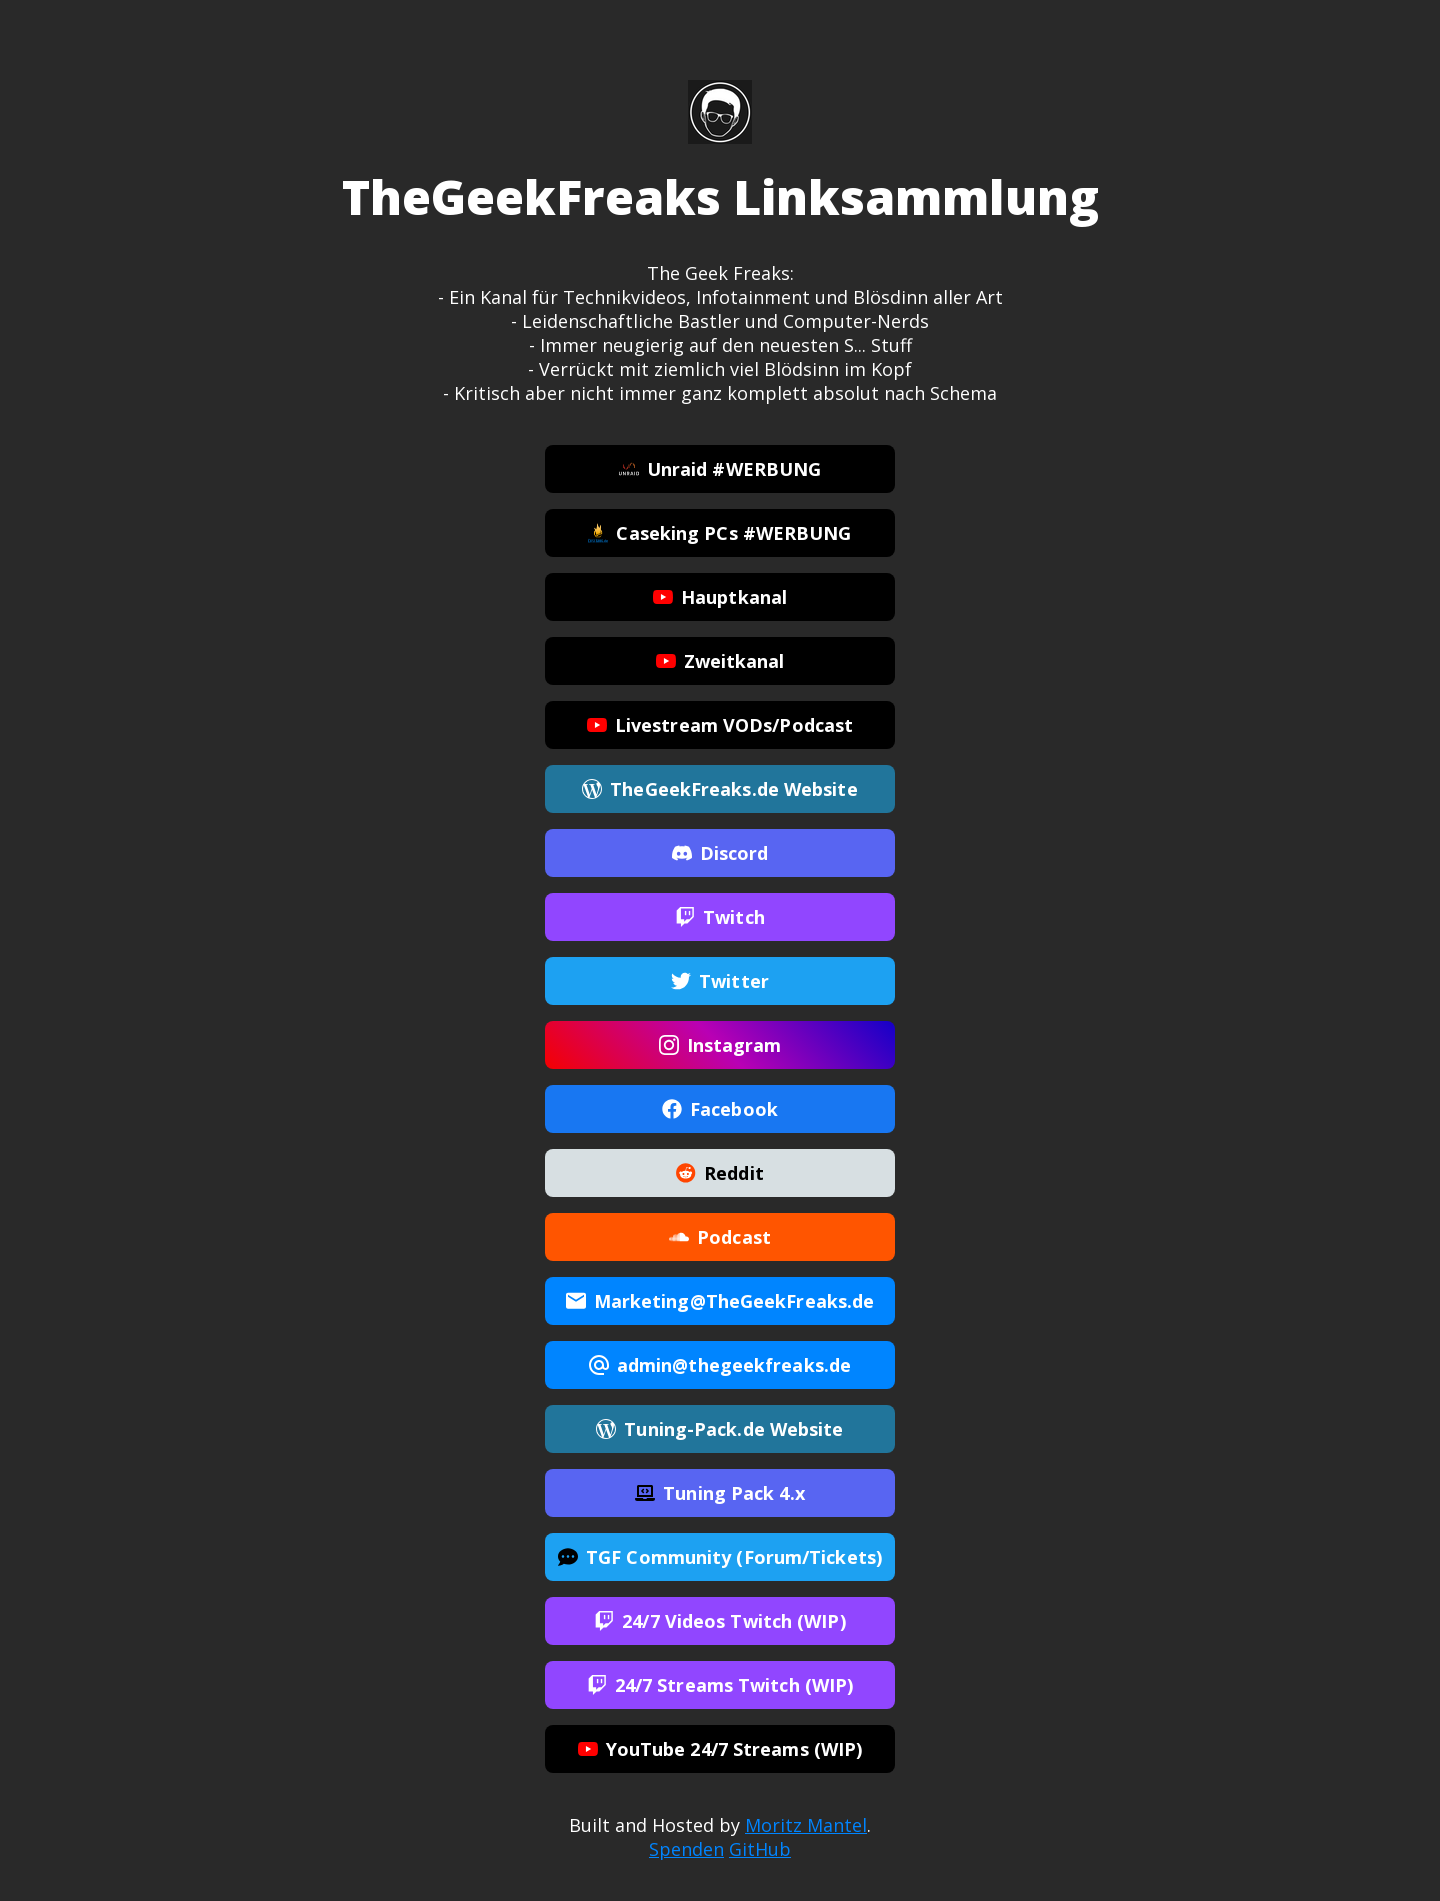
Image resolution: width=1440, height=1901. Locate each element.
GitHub (760, 1849)
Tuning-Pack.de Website (719, 1430)
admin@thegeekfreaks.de (720, 1366)
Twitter (720, 982)
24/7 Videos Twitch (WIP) (719, 1622)
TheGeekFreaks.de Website (719, 790)
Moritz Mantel (806, 1825)
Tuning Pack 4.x (720, 1494)
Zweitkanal (720, 662)
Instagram (720, 1046)
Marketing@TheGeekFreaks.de (720, 1302)
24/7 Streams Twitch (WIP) (720, 1686)
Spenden (686, 1849)
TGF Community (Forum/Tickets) (720, 1558)
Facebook (720, 1110)
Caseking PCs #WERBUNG (719, 534)
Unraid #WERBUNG (720, 470)
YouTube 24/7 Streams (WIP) (720, 1750)
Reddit (720, 1174)
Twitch (720, 918)
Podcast (720, 1238)
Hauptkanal (720, 598)
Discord (720, 854)
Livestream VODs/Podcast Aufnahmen (720, 731)
